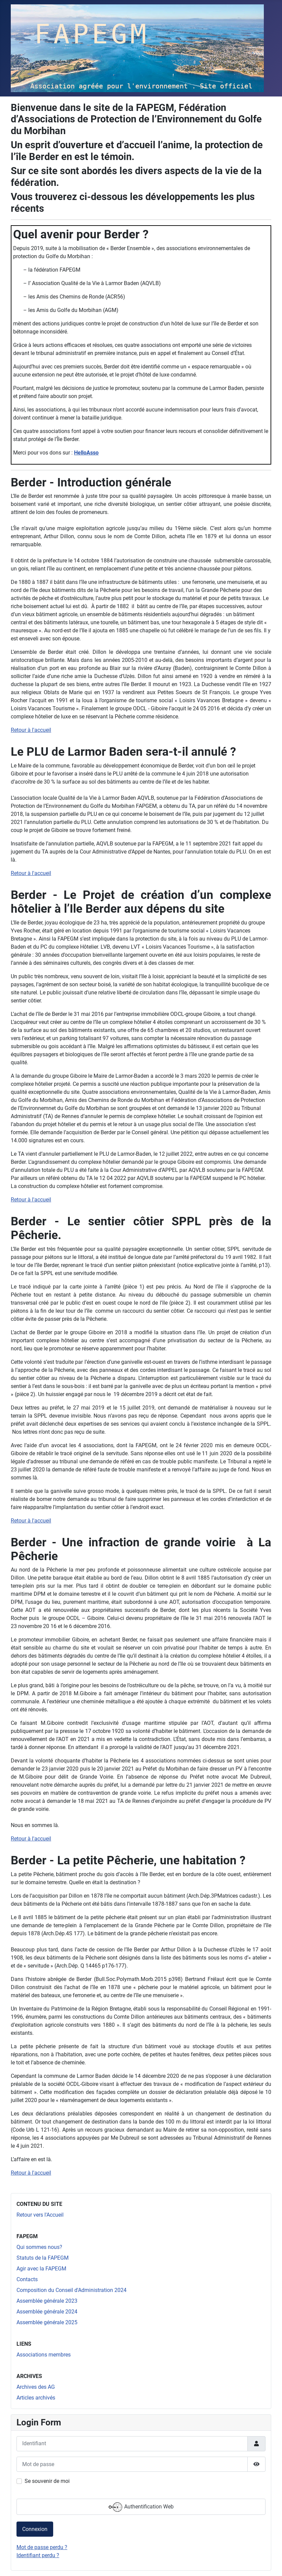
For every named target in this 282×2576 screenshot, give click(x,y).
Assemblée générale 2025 (46, 2322)
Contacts (27, 2279)
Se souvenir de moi (47, 2481)
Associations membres (43, 2354)
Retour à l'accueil (31, 730)
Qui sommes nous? (39, 2247)
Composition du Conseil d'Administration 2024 (71, 2290)
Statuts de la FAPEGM (42, 2258)
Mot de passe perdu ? (41, 2547)
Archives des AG (35, 2387)
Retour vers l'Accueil (40, 2215)
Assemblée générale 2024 (46, 2311)
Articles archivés (35, 2397)
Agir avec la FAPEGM (41, 2268)
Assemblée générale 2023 (46, 2301)
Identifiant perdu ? (37, 2555)
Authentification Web (141, 2507)
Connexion (34, 2529)
